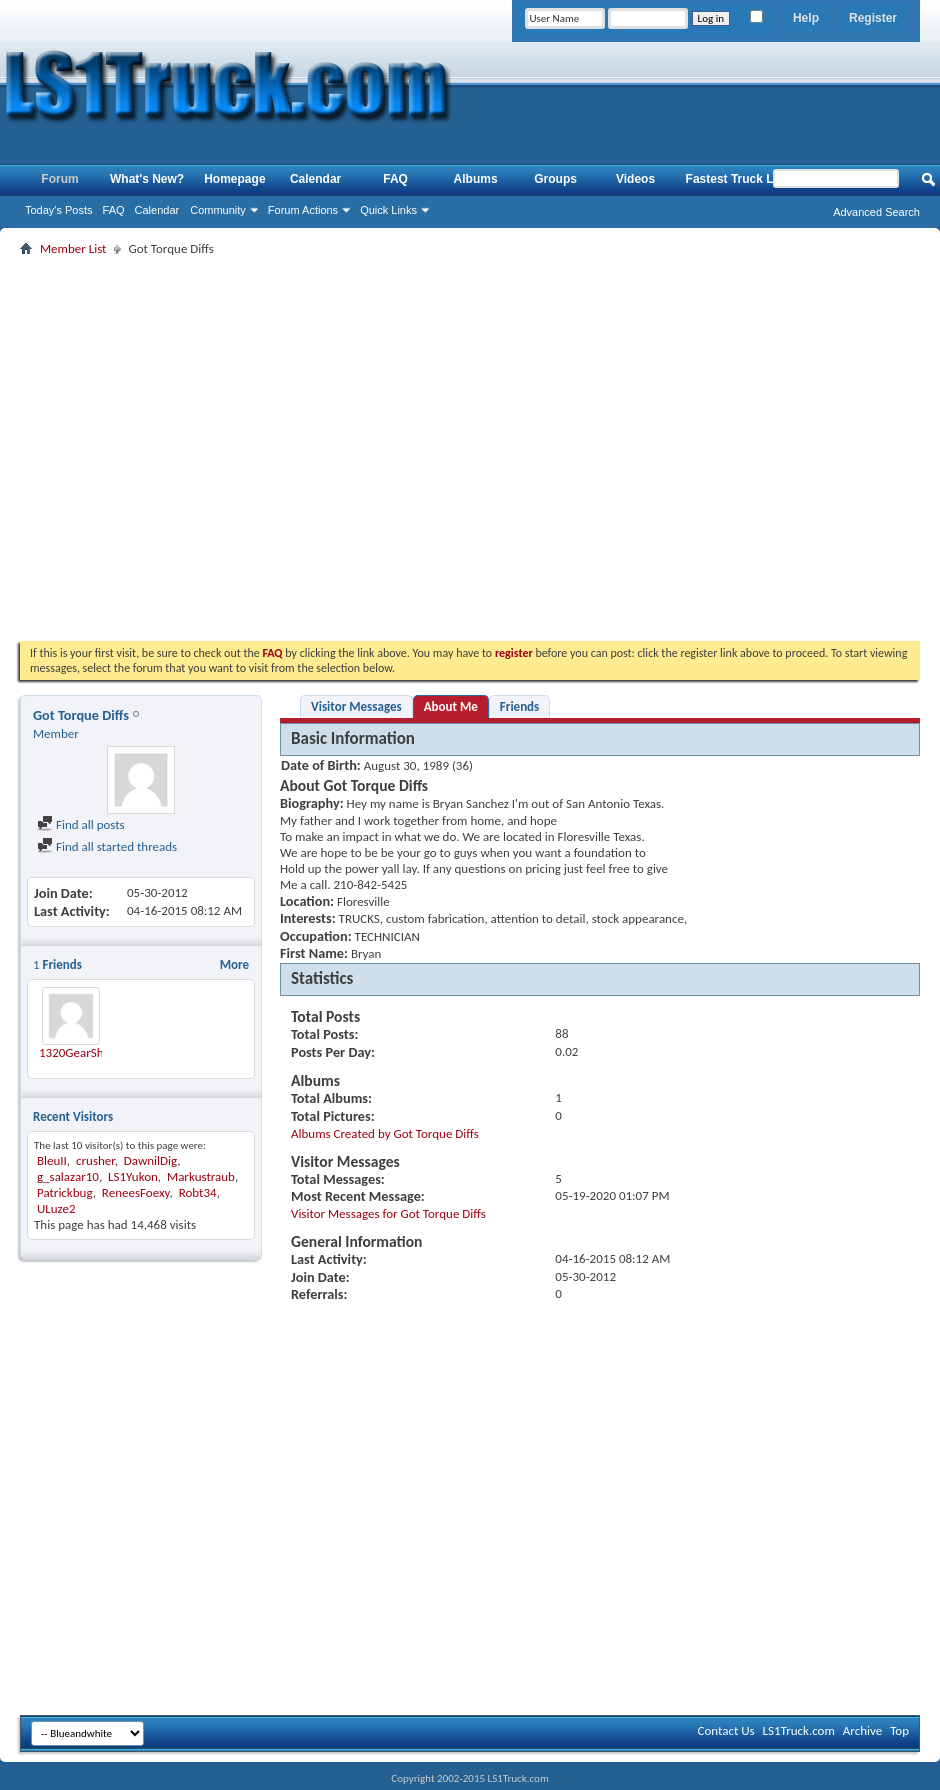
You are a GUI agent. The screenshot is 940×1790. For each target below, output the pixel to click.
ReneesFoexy (136, 1192)
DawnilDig (150, 1160)
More (234, 964)
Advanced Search (876, 212)
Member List (73, 248)
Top (899, 1730)
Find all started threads (107, 846)
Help (806, 18)
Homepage (234, 179)
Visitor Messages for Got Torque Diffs (388, 1213)
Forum (59, 179)
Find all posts (81, 824)
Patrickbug (65, 1192)
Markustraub (201, 1176)
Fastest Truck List (737, 179)
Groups (555, 179)
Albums (476, 179)
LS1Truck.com (799, 1730)
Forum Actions (303, 210)
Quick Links (388, 210)
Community (218, 210)
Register (873, 18)
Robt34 (198, 1192)
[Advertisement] (187, 448)
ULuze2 (56, 1208)
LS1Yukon (133, 1176)
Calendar (157, 210)
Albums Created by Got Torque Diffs (385, 1133)
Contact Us (725, 1730)
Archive (862, 1730)
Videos (635, 179)
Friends (519, 706)
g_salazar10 (68, 1176)
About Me (451, 706)
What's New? (147, 179)
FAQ (114, 210)
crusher (95, 1160)
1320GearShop (78, 1052)
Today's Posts (59, 210)
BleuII (52, 1160)
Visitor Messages (356, 706)
